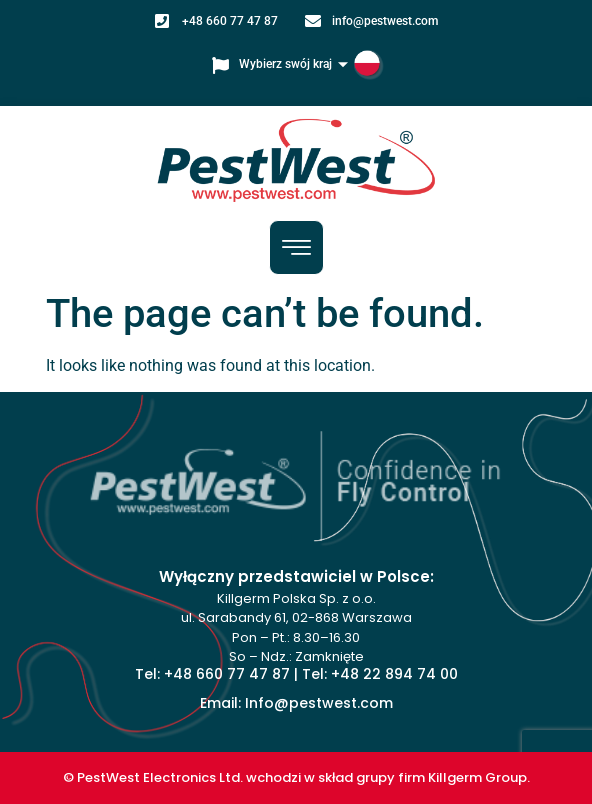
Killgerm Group (477, 777)
